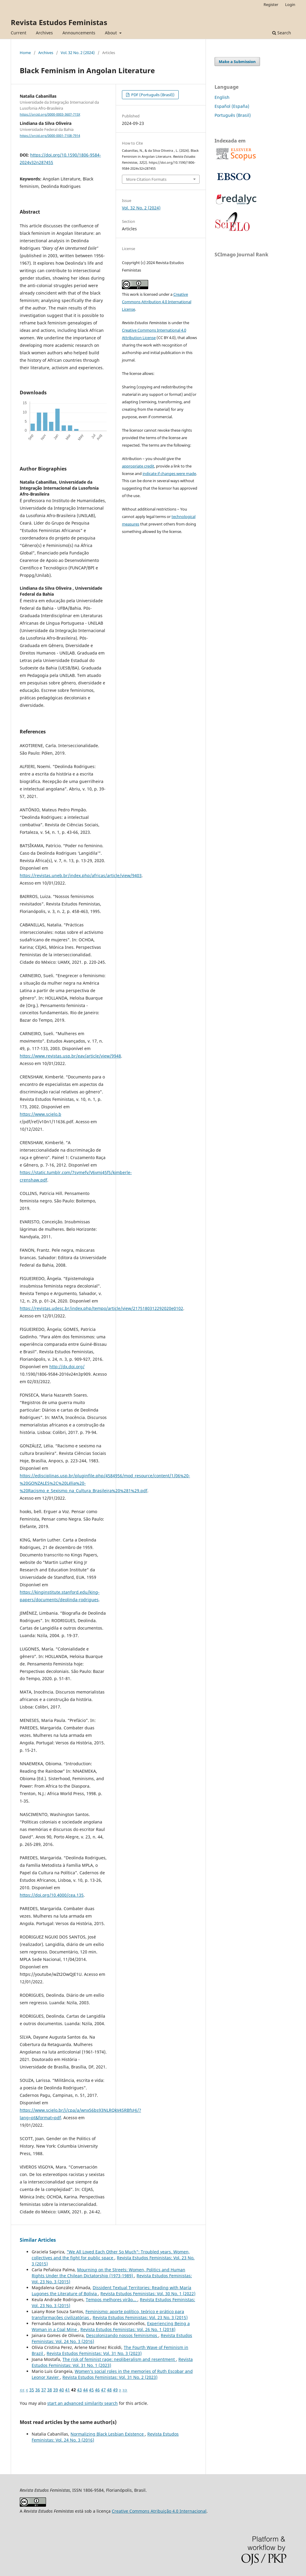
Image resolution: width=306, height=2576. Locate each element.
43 (79, 2390)
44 (85, 2390)
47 (103, 2390)
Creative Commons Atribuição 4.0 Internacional (159, 2511)
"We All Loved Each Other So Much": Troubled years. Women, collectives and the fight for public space (111, 2255)
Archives (44, 33)
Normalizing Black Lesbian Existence (108, 2434)
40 (61, 2390)
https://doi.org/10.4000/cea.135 (52, 1895)
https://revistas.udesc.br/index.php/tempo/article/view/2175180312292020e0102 (101, 1308)
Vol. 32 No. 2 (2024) (78, 52)
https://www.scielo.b (40, 1114)
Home (25, 52)
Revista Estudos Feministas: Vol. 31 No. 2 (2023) (109, 2377)
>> (125, 2390)
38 (49, 2390)
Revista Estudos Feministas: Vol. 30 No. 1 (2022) (147, 2293)
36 (37, 2390)
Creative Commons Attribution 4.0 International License (156, 302)
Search (281, 33)
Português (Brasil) (233, 115)
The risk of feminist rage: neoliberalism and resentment (119, 2359)
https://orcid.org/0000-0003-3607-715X (50, 114)
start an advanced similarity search (82, 2403)
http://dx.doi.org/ (67, 1366)
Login (290, 4)
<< (22, 2390)
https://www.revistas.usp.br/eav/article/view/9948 (70, 1056)
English (222, 97)
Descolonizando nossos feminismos (122, 2335)
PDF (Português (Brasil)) (152, 94)
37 (43, 2390)
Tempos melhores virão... (111, 2299)
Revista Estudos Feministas (59, 22)
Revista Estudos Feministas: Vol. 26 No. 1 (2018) (127, 2329)
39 (55, 2390)
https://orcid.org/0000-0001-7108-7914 (50, 136)
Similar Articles (38, 2240)
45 (91, 2390)
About (111, 33)
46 (97, 2390)
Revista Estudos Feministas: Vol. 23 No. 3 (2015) (140, 2317)
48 (109, 2390)
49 (115, 2390)
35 (31, 2390)
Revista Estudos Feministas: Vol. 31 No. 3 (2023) (94, 2353)
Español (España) (232, 106)
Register (271, 4)
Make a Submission (237, 61)
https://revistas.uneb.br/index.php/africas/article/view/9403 (81, 875)
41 (67, 2390)
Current (18, 33)
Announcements (78, 33)
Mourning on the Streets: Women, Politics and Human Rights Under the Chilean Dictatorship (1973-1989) (108, 2272)
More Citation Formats (146, 179)
